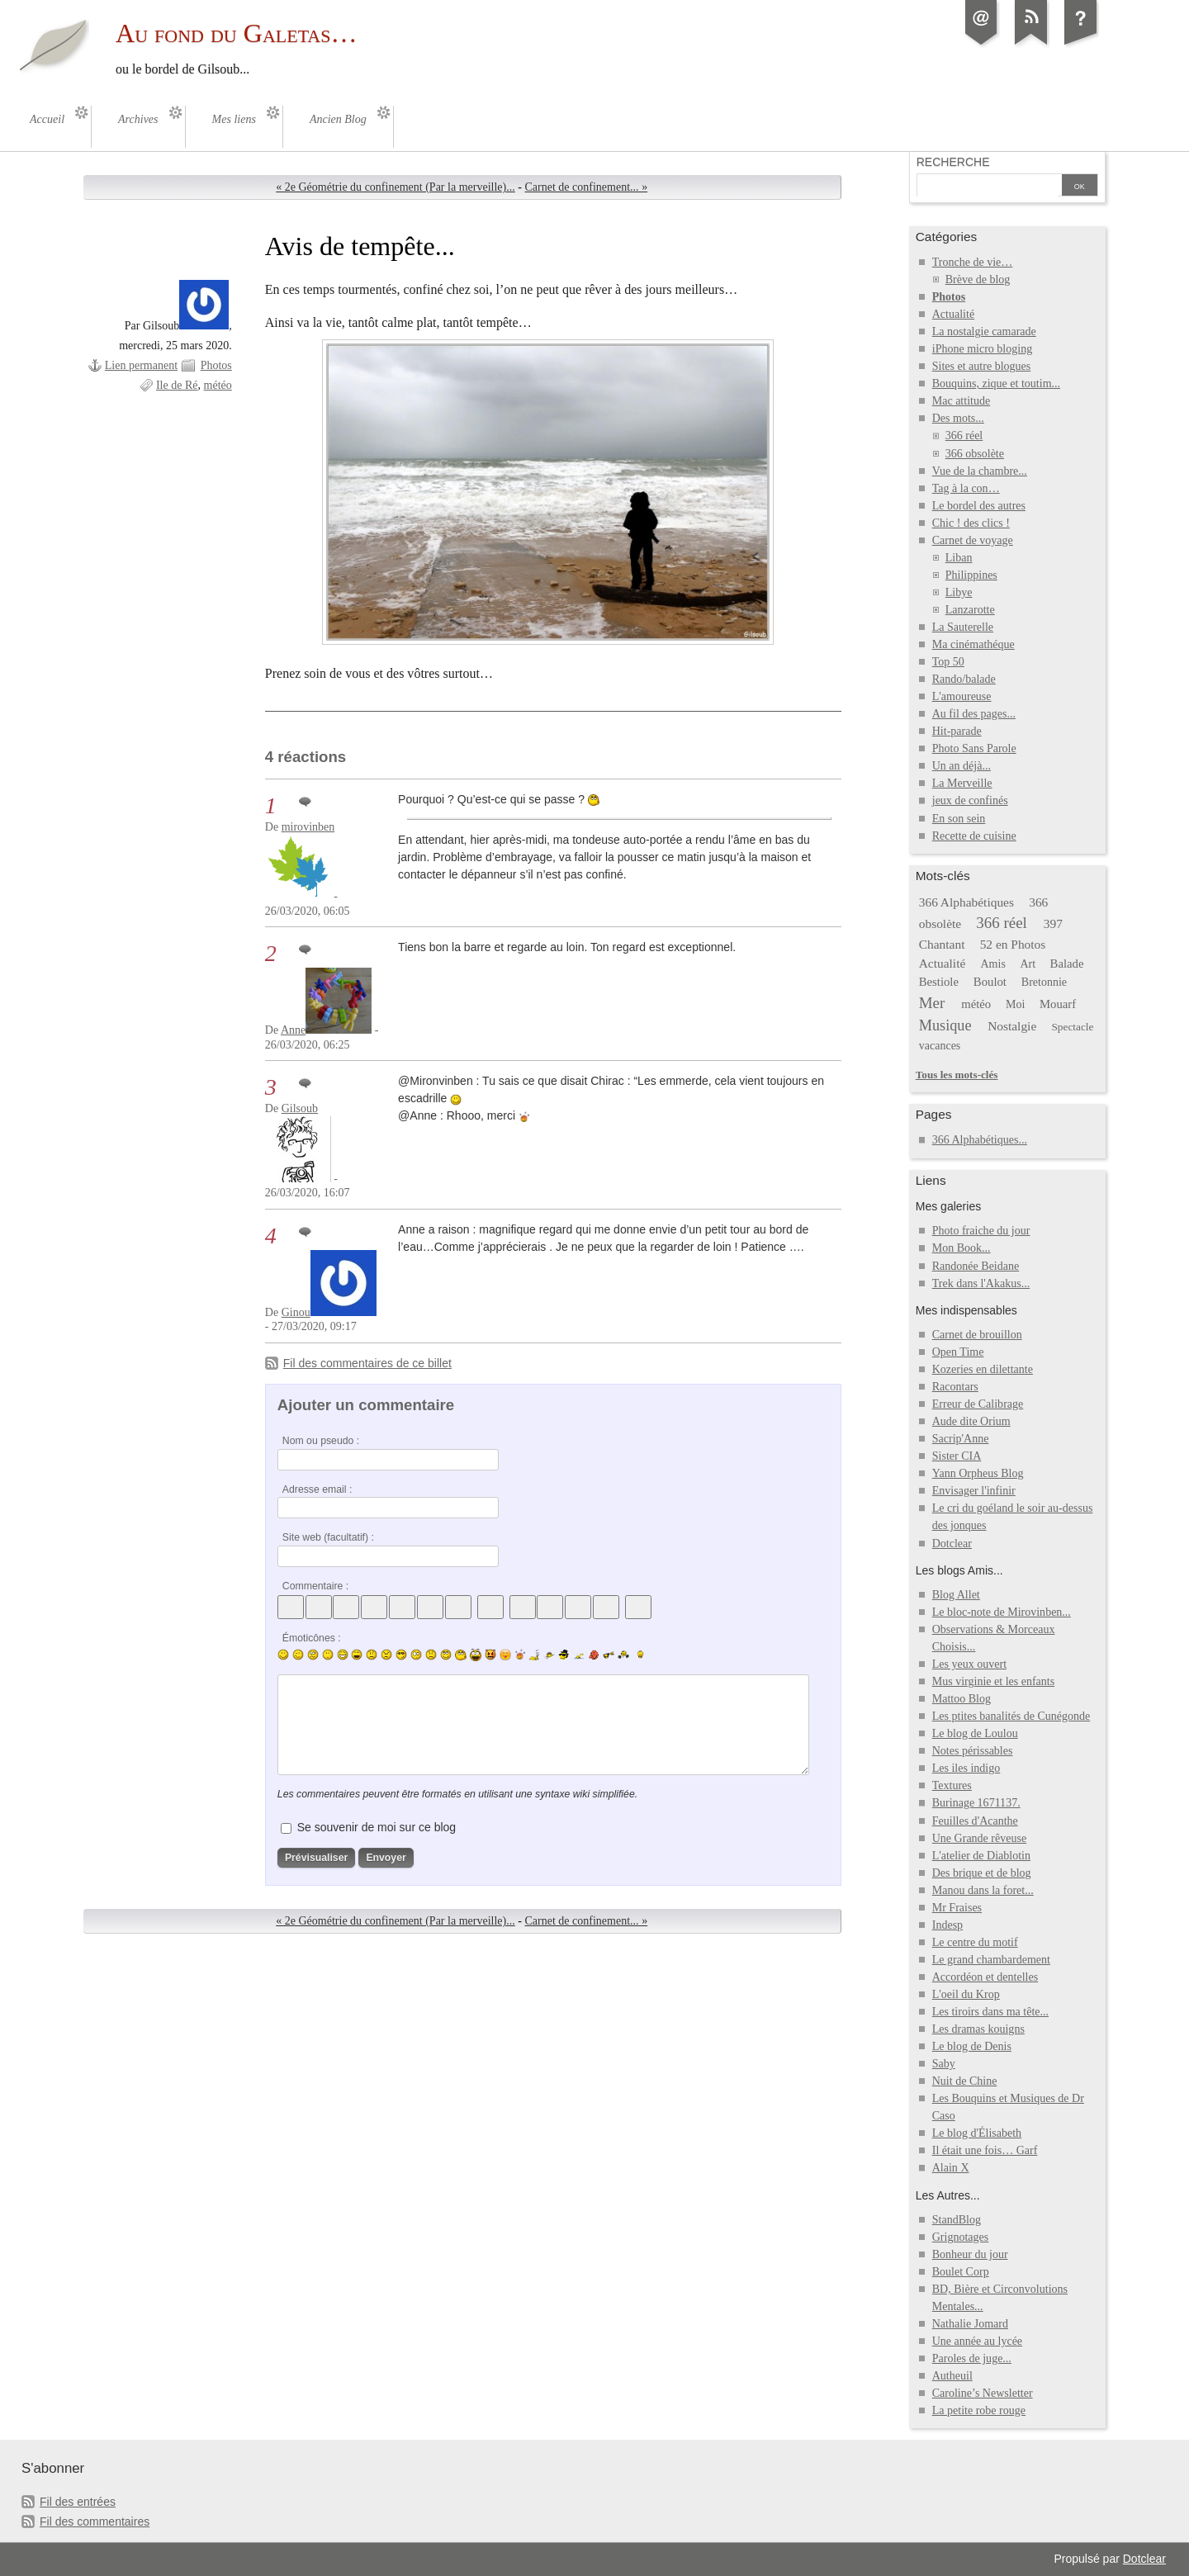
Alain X (950, 2168)
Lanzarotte (970, 610)
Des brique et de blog (981, 1873)
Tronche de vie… (972, 262)
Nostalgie (1012, 1026)
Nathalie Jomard (970, 2324)
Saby (943, 2063)
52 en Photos (1013, 944)
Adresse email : (317, 1489)
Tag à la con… (966, 488)
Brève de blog (978, 279)
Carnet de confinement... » (585, 187)
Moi (1015, 1004)
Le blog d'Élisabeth (976, 2133)
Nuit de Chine (964, 2081)
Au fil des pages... (974, 714)
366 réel (964, 435)
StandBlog (956, 2220)
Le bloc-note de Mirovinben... (1001, 1612)
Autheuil (952, 2376)
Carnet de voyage (972, 540)
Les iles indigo (966, 1768)
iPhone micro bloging (982, 349)
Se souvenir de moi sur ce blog (376, 1827)
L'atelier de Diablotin (981, 1855)
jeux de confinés (970, 800)
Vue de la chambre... (979, 471)
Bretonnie (1044, 982)
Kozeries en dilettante (982, 1369)
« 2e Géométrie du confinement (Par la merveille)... (395, 187)
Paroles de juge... (971, 2358)
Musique (945, 1025)
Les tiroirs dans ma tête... (990, 2011)
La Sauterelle (962, 627)
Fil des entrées (78, 2501)
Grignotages (960, 2237)
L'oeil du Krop (966, 1994)
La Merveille (962, 783)
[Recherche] (987, 186)
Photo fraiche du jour (981, 1230)
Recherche (953, 161)
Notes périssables (972, 1751)
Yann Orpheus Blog (978, 1473)
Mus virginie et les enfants (993, 1681)
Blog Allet (956, 1595)
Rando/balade (964, 679)
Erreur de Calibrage (978, 1404)
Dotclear (952, 1543)
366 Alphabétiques (966, 902)
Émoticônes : (311, 1638)
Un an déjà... (961, 766)
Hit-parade (957, 731)
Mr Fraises (957, 1907)
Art (1027, 964)
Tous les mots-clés (957, 1074)
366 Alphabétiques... (979, 1140)
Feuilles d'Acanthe (975, 1821)
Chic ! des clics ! (971, 523)
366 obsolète (974, 453)
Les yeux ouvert (969, 1664)
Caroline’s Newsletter (982, 2393)
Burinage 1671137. (976, 1803)
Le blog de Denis (971, 2046)
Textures (952, 1785)
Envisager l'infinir (974, 1491)
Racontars (955, 1386)
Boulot (990, 981)
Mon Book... (961, 1248)
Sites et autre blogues (981, 366)
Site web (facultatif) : (328, 1537)
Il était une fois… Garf (985, 2150)
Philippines (971, 575)
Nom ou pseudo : (320, 1441)
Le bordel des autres (979, 506)
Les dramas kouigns (978, 2029)
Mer (932, 1002)
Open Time (958, 1352)
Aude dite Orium (971, 1421)
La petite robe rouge (979, 2410)
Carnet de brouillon (977, 1334)
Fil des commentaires (94, 2521)
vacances (940, 1045)
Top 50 (948, 662)
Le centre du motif (975, 1942)
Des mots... (958, 418)
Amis (992, 964)
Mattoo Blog (961, 1699)
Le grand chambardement (991, 1959)
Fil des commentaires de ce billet (367, 1363)
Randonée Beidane (975, 1266)
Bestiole (939, 981)
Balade (1067, 963)
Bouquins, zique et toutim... (996, 383)
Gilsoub (300, 1108)
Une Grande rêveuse (979, 1838)
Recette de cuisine (974, 836)
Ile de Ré (177, 385)
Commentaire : (315, 1586)
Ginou (296, 1312)
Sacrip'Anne (960, 1438)
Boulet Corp (960, 2272)
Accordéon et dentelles (985, 1977)
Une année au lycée (977, 2341)
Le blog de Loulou (975, 1733)
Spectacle (1072, 1026)
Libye (959, 592)
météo (218, 385)
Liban (959, 558)
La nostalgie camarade (984, 331)
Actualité (953, 314)
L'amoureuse (962, 696)
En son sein (959, 818)
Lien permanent (141, 365)
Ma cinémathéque (973, 644)
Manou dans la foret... (983, 1890)
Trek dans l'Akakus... (981, 1283)
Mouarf (1058, 1004)
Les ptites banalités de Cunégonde (1011, 1716)
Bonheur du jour (970, 2254)
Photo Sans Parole (974, 748)
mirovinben (308, 827)
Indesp (947, 1925)
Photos (216, 365)
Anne (293, 1030)
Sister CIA (957, 1456)
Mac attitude (961, 401)
